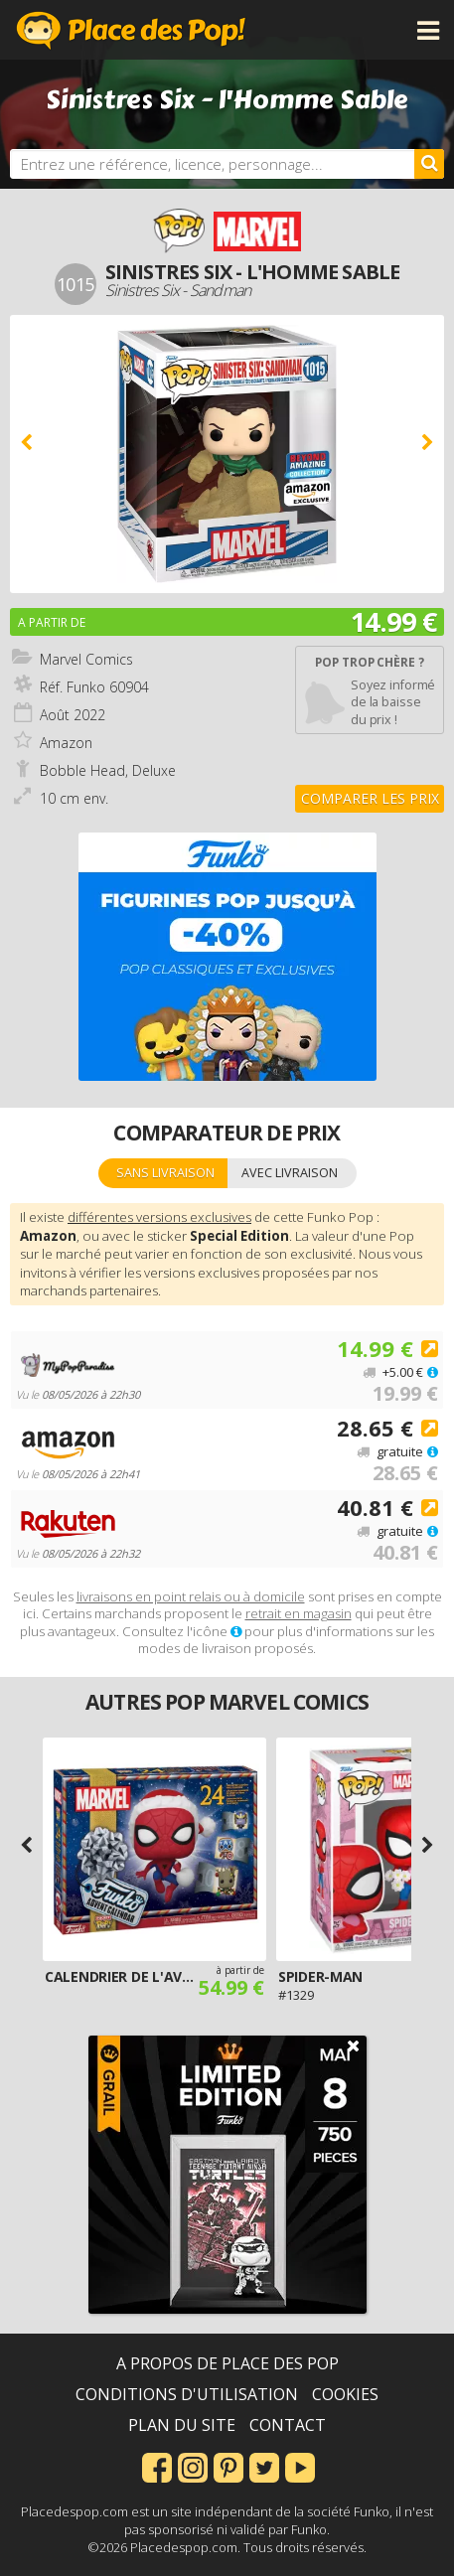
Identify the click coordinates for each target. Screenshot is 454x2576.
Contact (287, 2425)
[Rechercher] (429, 164)
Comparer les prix (370, 798)
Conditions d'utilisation (187, 2394)
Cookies (345, 2394)
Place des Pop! (131, 30)
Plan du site (181, 2425)
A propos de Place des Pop (227, 2363)
